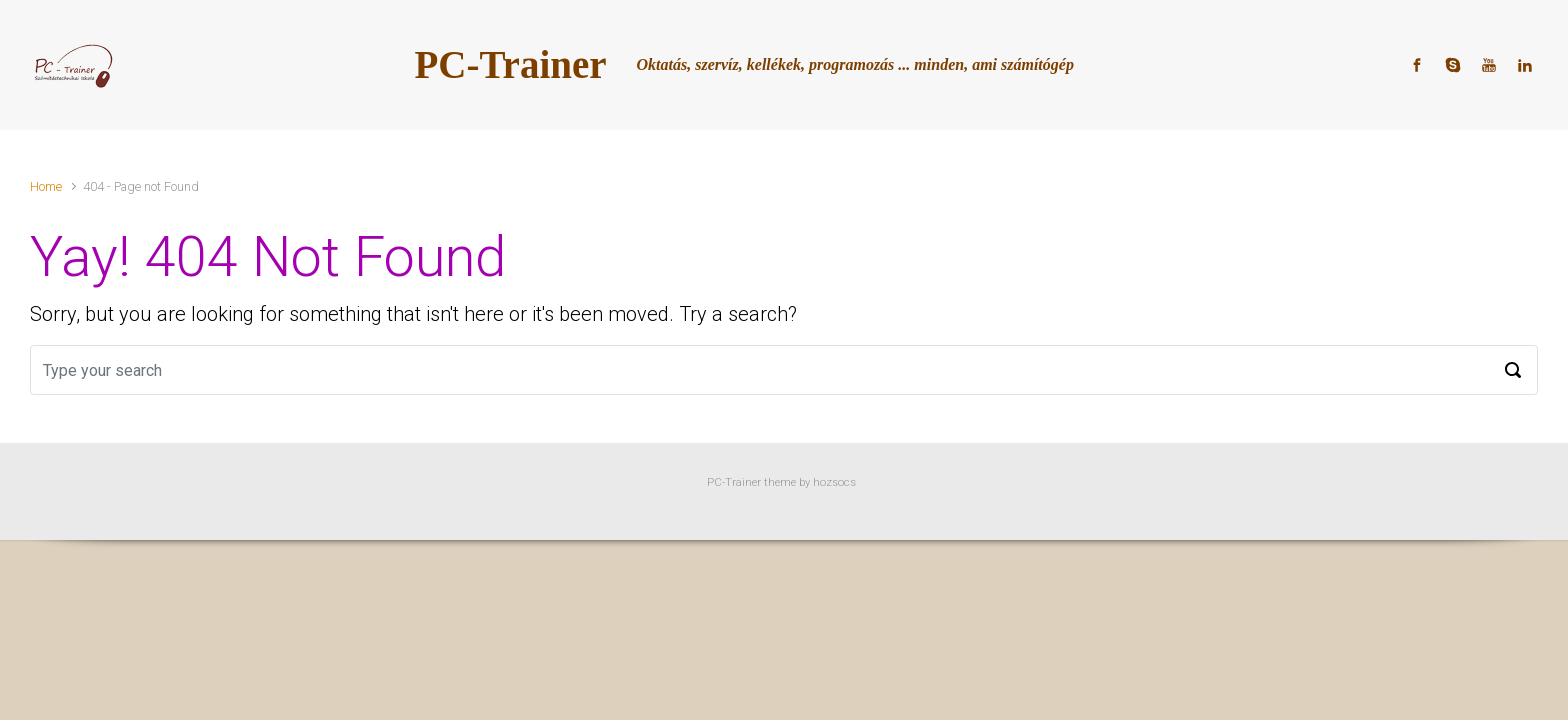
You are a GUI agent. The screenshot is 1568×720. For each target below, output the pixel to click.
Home (46, 186)
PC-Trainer (511, 64)
